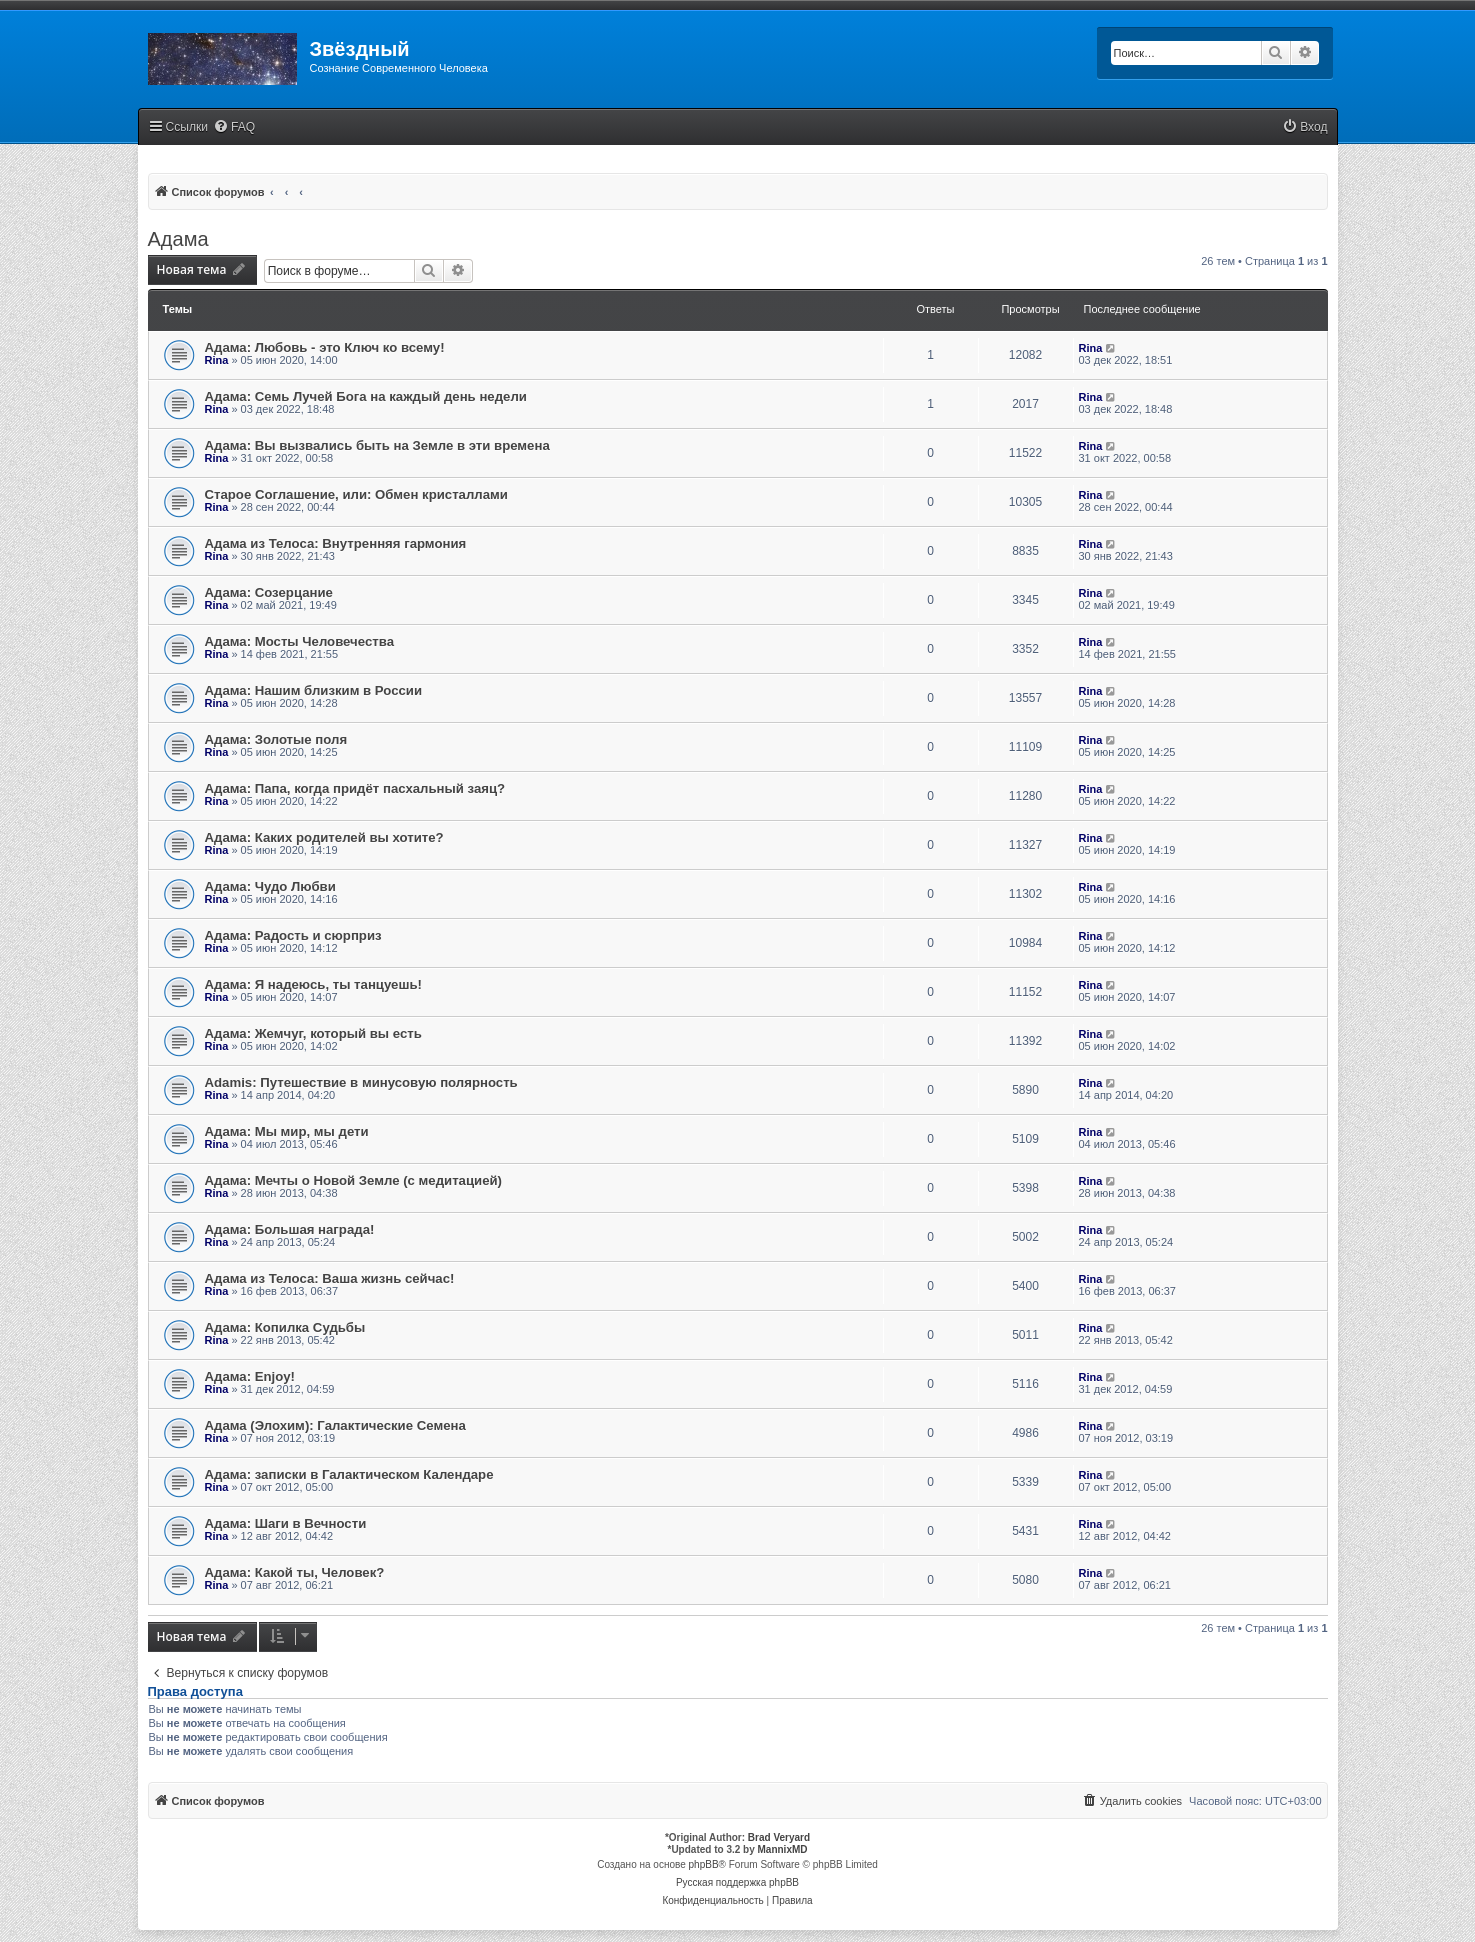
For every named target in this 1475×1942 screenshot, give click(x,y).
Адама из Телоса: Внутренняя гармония (336, 543)
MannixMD (783, 1849)
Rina (217, 360)
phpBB (704, 1864)
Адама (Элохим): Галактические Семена (335, 1425)
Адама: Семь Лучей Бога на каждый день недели (366, 396)
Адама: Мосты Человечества (299, 641)
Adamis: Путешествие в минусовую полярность (361, 1082)
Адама (178, 239)
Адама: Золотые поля (276, 739)
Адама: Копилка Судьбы (285, 1327)
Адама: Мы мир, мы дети (287, 1131)
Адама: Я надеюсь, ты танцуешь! (313, 984)
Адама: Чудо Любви (270, 886)
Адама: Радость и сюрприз (293, 935)
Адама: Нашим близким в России (314, 690)
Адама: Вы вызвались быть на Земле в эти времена (377, 445)
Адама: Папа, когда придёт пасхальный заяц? (355, 788)
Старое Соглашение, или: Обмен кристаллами (356, 494)
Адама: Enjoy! (250, 1376)
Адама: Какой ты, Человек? (295, 1572)
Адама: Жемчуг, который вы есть (313, 1033)
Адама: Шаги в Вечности (286, 1523)
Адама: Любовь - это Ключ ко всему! (325, 347)
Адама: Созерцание (269, 592)
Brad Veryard (779, 1837)
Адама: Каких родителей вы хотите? (324, 837)
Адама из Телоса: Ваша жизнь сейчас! (330, 1278)
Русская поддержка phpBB (737, 1882)
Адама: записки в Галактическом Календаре (349, 1474)
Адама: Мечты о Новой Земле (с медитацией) (353, 1180)
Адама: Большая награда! (290, 1229)
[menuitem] (234, 127)
